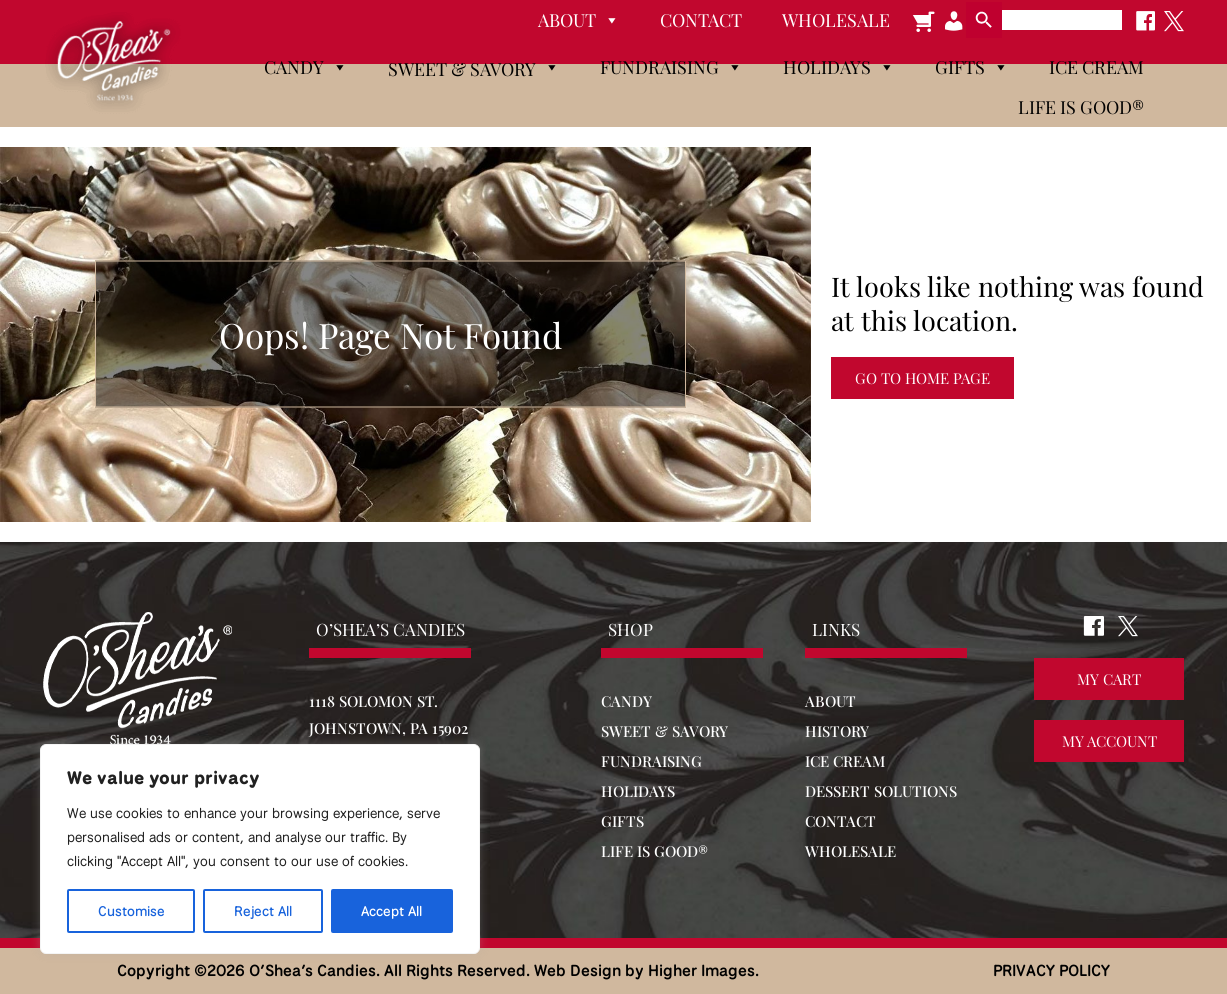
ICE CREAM (845, 761)
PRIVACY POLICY (1051, 970)
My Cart (1109, 680)
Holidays (839, 67)
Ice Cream (1096, 67)
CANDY (626, 701)
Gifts (972, 67)
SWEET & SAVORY (664, 731)
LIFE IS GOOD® (654, 851)
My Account (1109, 742)
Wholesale (836, 20)
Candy (306, 67)
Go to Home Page (922, 378)
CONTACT (840, 821)
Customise (131, 911)
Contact (701, 20)
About (579, 20)
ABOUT (830, 701)
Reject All (263, 911)
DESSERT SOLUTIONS (881, 791)
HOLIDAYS (638, 791)
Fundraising (671, 67)
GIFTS (622, 821)
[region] (260, 849)
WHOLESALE (850, 851)
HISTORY (837, 731)
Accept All (391, 911)
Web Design (577, 970)
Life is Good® (1081, 107)
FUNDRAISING (651, 761)
